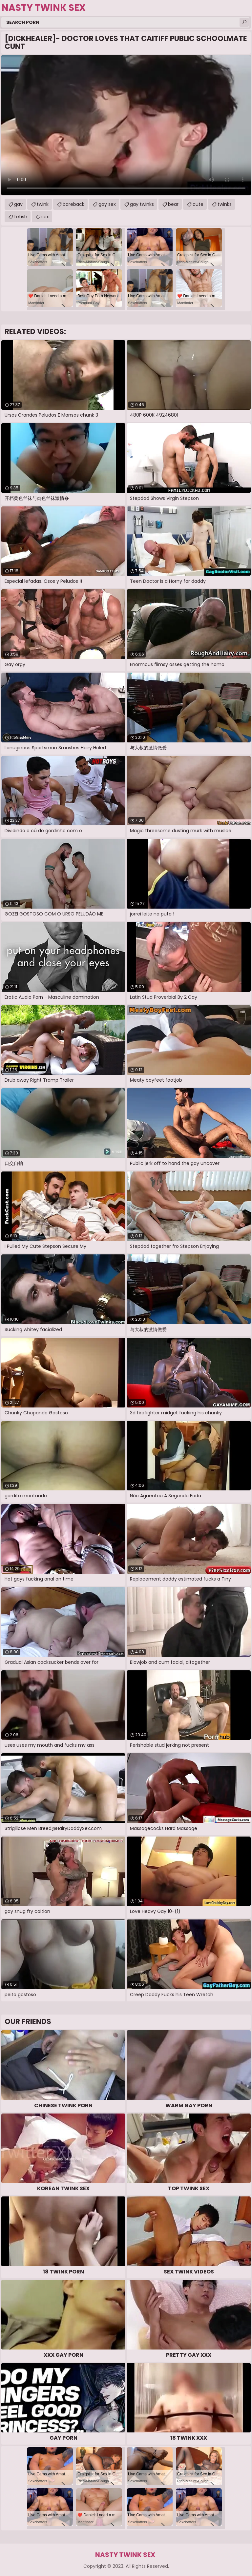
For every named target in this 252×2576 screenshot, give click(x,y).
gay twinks (142, 204)
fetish (20, 216)
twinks (225, 204)
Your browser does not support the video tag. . (126, 125)
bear (173, 204)
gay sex (107, 204)
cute (198, 204)
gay (18, 204)
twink (43, 204)
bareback (73, 204)
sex (45, 216)
